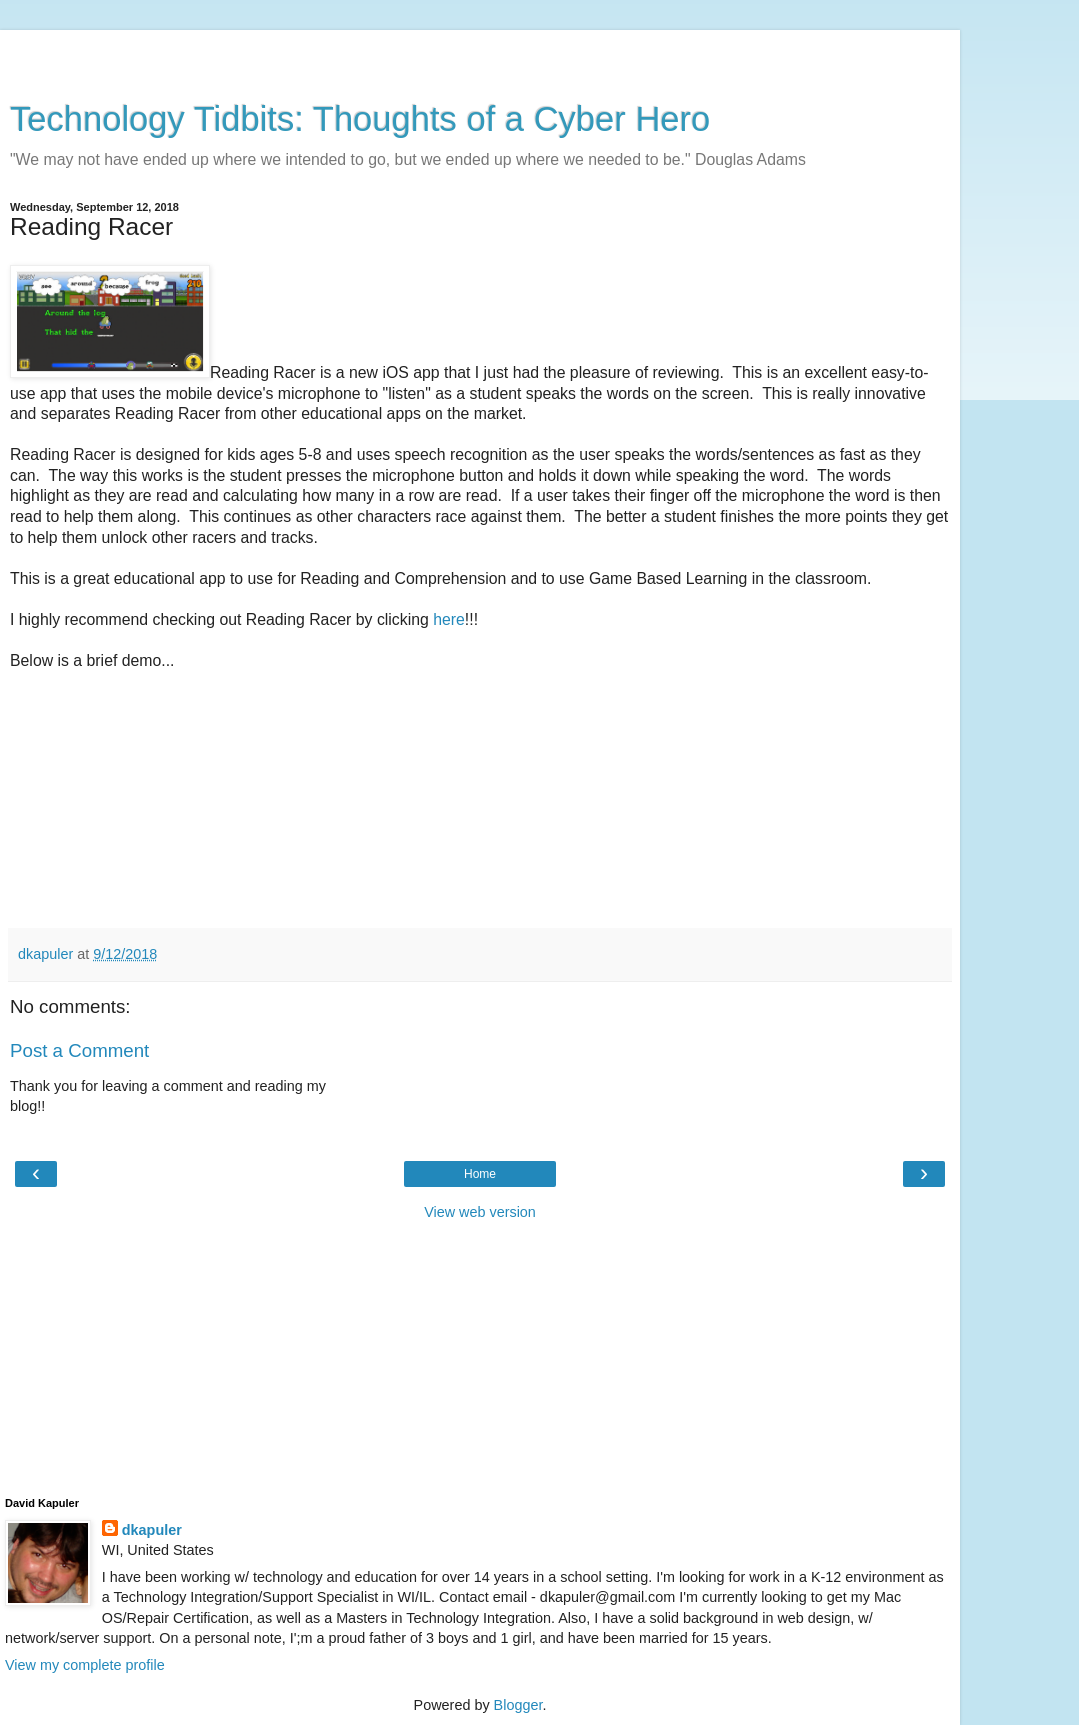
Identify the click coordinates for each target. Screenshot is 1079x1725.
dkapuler (152, 1530)
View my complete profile (85, 1665)
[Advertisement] (480, 55)
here (449, 619)
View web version (480, 1212)
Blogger (518, 1705)
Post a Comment (79, 1050)
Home (480, 1174)
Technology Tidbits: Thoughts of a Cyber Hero (360, 119)
